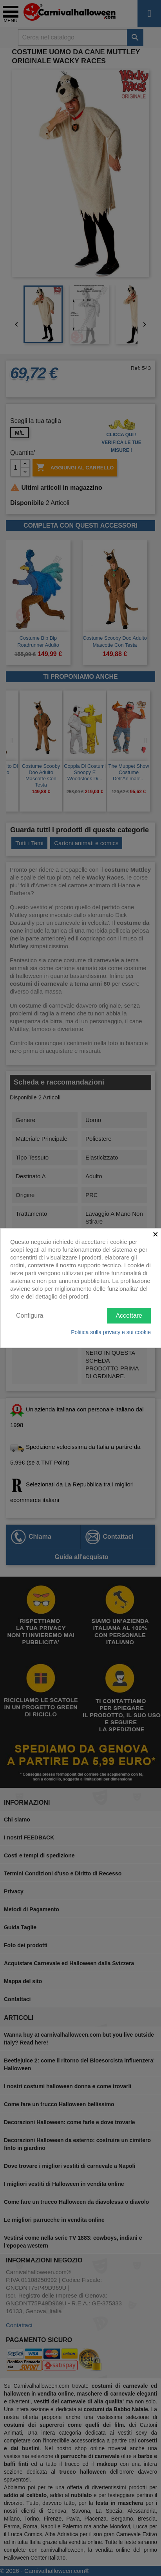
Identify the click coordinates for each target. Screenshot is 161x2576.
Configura (29, 1315)
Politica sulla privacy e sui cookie (111, 1332)
